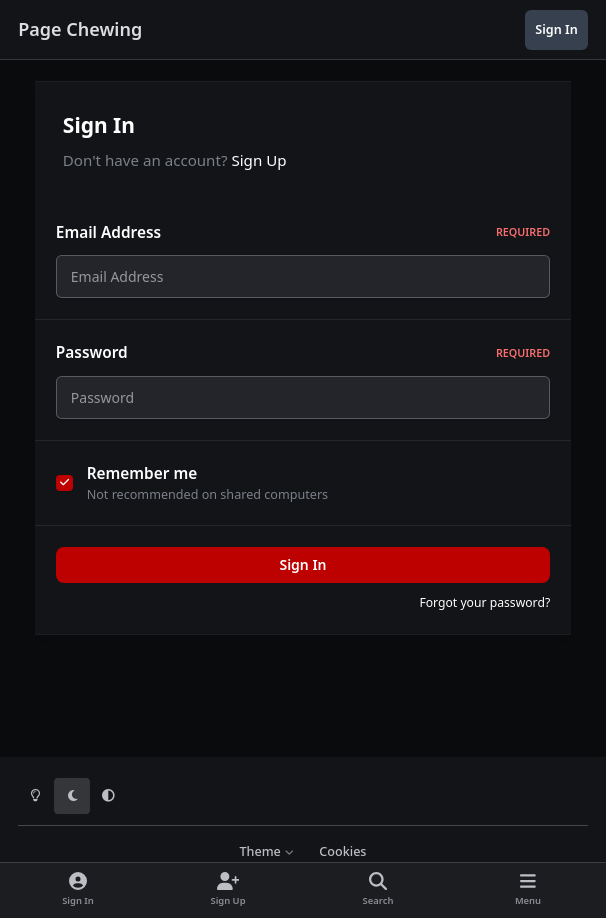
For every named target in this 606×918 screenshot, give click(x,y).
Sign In (302, 576)
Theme (266, 851)
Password (303, 358)
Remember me (142, 484)
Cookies (342, 851)
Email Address (303, 232)
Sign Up (258, 160)
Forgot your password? (484, 614)
